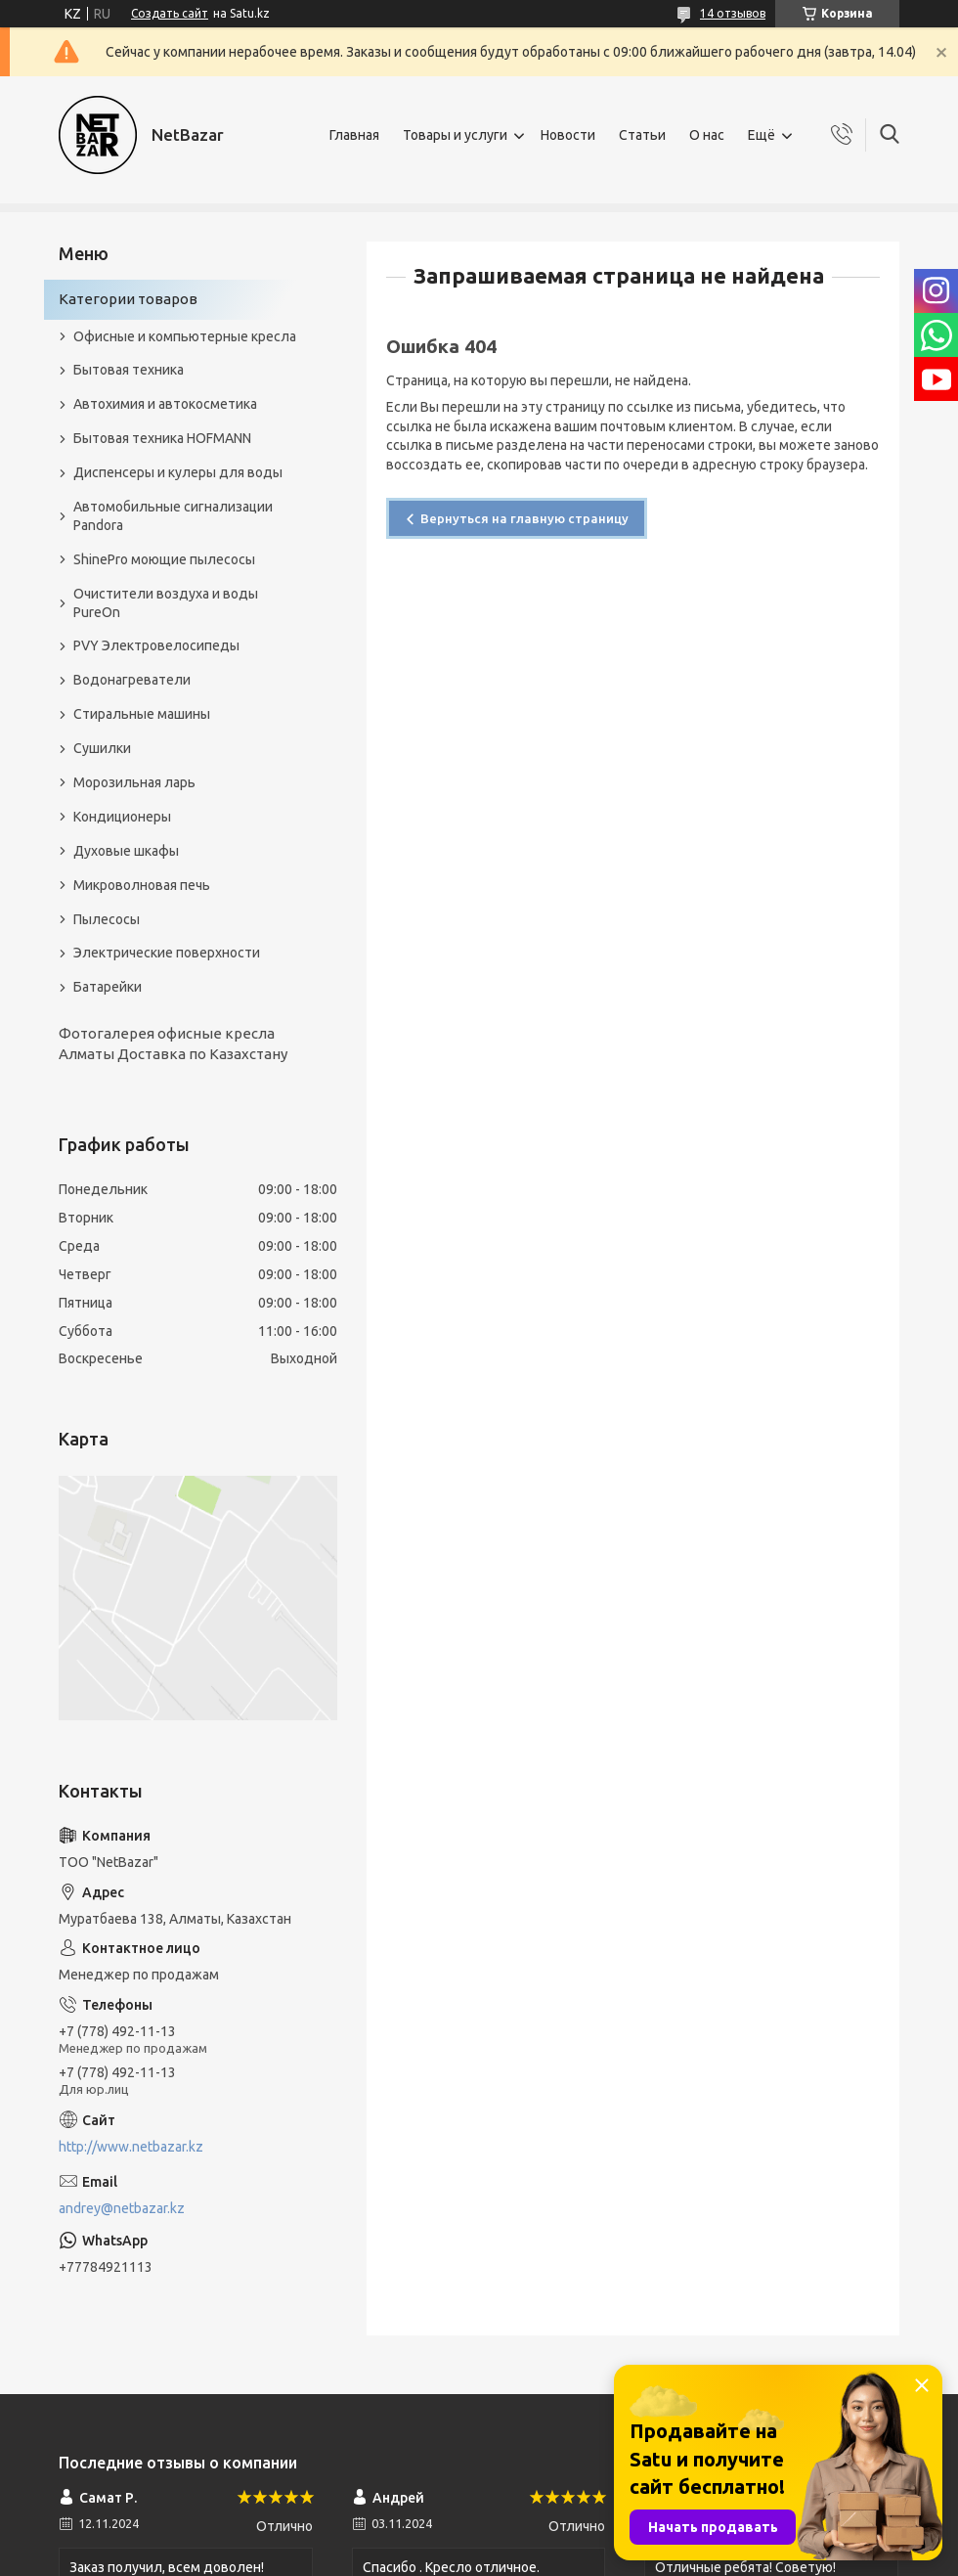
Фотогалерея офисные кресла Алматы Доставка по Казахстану (173, 1043)
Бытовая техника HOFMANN (162, 438)
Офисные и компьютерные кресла (184, 336)
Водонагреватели (132, 680)
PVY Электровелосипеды (156, 645)
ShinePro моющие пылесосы (164, 559)
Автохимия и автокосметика (165, 404)
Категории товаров (128, 298)
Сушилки (102, 748)
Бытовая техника (128, 370)
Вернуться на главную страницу (524, 518)
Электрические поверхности (166, 952)
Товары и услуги (455, 135)
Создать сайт (169, 13)
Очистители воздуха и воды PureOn (165, 603)
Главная (354, 135)
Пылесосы (106, 919)
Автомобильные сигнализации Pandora (173, 516)
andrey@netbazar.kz (122, 2208)
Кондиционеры (122, 816)
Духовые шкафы (126, 851)
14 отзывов (732, 13)
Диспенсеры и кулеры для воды (178, 472)
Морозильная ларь (134, 782)
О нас (706, 135)
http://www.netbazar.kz (131, 2146)
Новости (568, 135)
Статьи (642, 135)
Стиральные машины (141, 714)
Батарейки (107, 987)
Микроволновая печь (141, 885)
